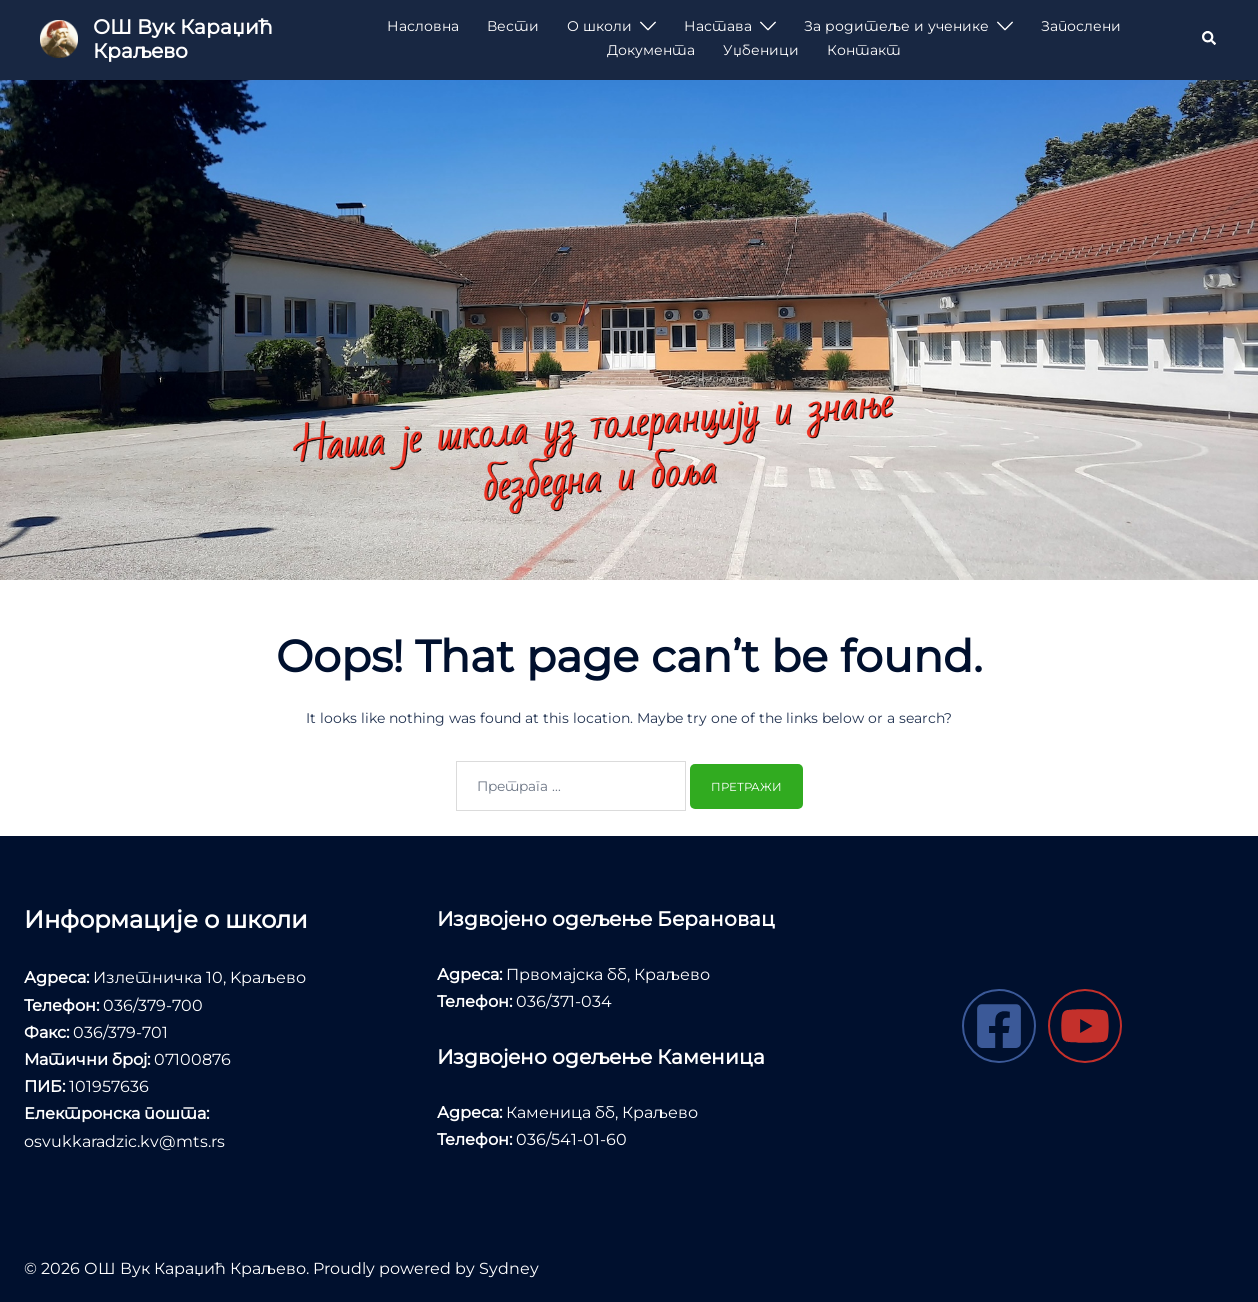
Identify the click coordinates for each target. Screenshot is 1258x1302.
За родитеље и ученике (896, 26)
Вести (513, 26)
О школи (599, 26)
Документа (651, 50)
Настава (718, 26)
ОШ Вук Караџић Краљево (182, 39)
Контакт (864, 50)
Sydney (509, 1268)
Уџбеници (761, 50)
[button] (1210, 39)
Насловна (423, 26)
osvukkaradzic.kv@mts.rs (124, 1141)
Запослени (1081, 26)
